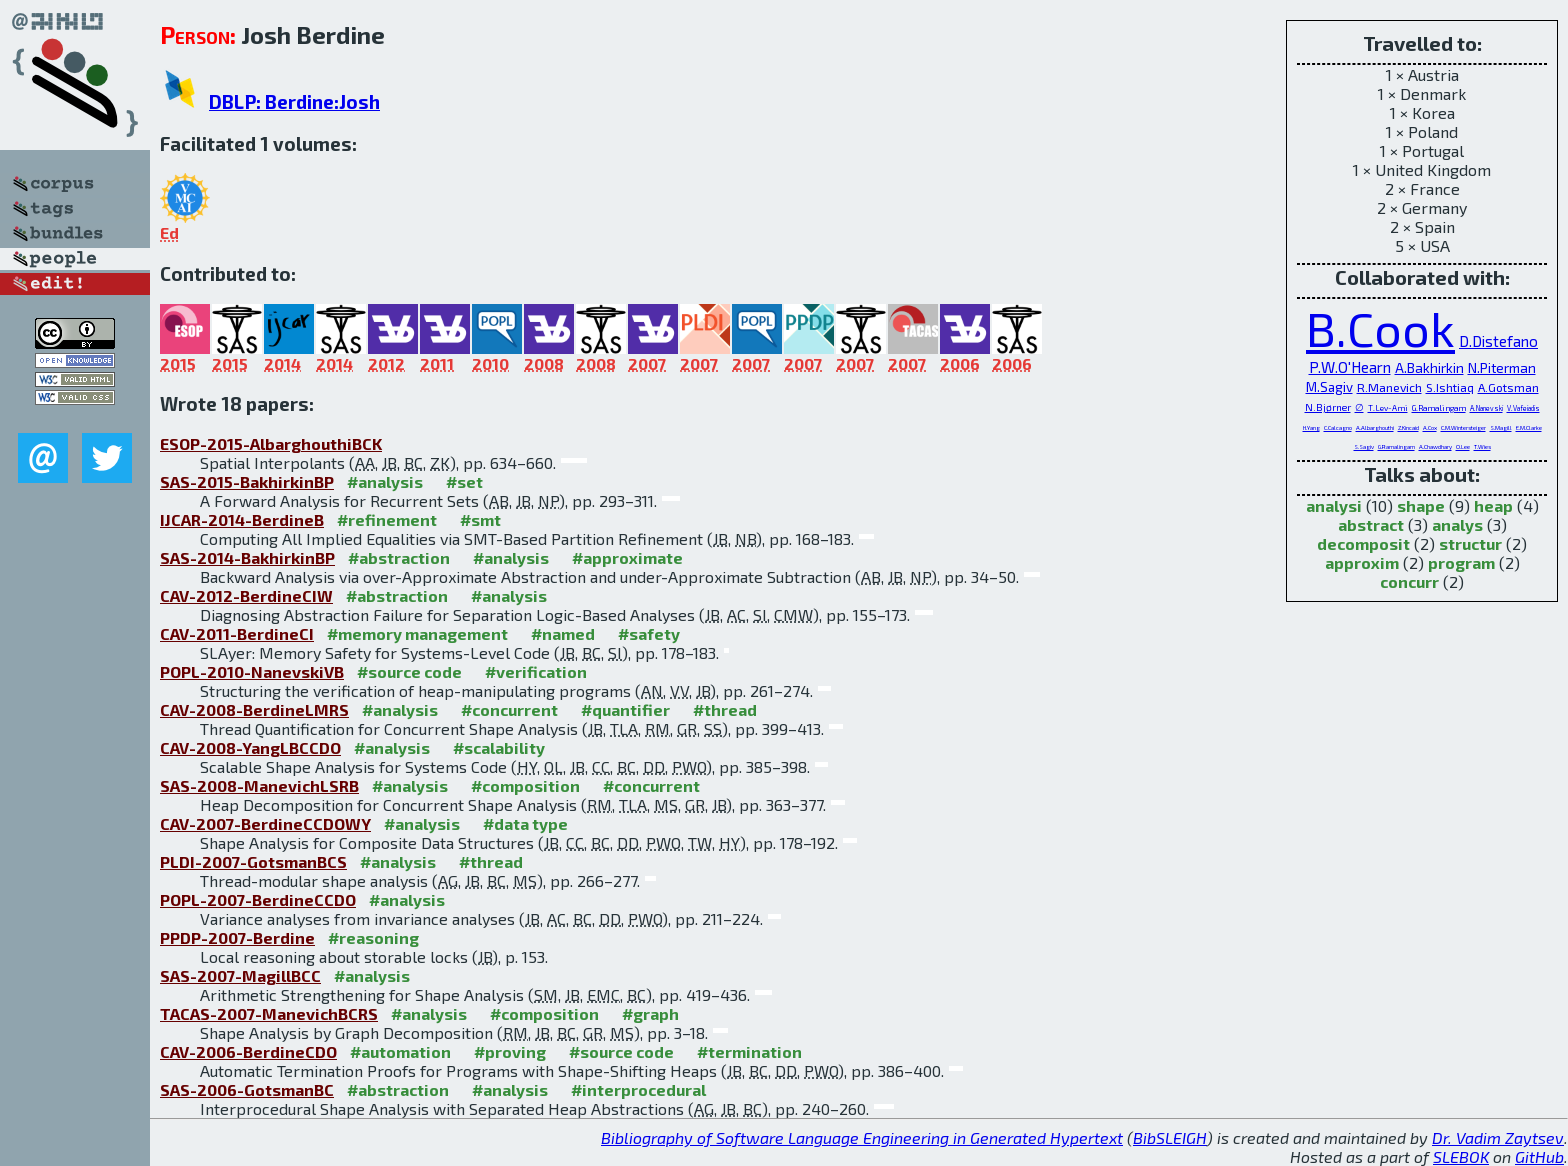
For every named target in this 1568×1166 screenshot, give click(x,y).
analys (1457, 524)
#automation (400, 1051)
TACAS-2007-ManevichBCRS (269, 1013)
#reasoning (373, 937)
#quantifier (625, 709)
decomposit (1363, 543)
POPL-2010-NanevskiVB (252, 671)
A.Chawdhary (1435, 446)
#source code (409, 671)
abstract (1371, 524)
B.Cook (1380, 328)
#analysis (385, 481)
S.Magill (1501, 427)
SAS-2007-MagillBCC (240, 975)
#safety (649, 633)
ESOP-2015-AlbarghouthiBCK (271, 443)
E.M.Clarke (1529, 427)
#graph (650, 1013)
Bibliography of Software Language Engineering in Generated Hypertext (862, 1137)
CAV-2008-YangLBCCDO (250, 747)
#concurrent (509, 709)
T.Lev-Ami (1388, 408)
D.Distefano (1498, 341)
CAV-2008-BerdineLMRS (254, 709)
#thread (725, 709)
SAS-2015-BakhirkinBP (247, 481)
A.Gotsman (1508, 387)
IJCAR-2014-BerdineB (242, 519)
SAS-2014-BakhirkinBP (247, 557)
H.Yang (1311, 427)
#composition (525, 785)
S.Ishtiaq (1450, 387)
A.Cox (1430, 427)
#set (464, 481)
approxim (1362, 562)
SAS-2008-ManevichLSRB (259, 785)
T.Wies (1482, 446)
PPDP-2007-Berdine (237, 937)
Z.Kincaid (1408, 427)
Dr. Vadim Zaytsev (1498, 1137)
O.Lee (1463, 446)
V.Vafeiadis (1523, 408)
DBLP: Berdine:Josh (294, 101)
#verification (536, 671)
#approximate (627, 557)
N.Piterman (1502, 367)
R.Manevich (1389, 387)
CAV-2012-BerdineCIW (246, 595)
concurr (1409, 581)
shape (1421, 505)
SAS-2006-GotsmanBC (247, 1089)
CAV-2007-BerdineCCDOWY (265, 823)
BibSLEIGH (1170, 1137)
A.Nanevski (1486, 408)
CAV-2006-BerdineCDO (248, 1051)
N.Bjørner (1328, 407)
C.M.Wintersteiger (1463, 427)
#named (563, 633)
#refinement (387, 519)
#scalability (499, 747)
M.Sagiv (1329, 387)
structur (1470, 543)
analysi (1334, 505)
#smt (480, 519)
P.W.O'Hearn (1350, 367)
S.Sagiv (1364, 446)
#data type (525, 823)
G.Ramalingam (1439, 408)
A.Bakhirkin (1429, 367)
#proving (510, 1051)
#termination (749, 1051)
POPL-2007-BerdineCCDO (258, 899)
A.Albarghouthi (1375, 427)
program (1461, 562)
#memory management (417, 633)
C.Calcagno (1338, 427)
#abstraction (399, 557)
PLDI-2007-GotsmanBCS (253, 861)
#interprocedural (638, 1089)
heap (1493, 505)
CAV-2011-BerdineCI (237, 633)
